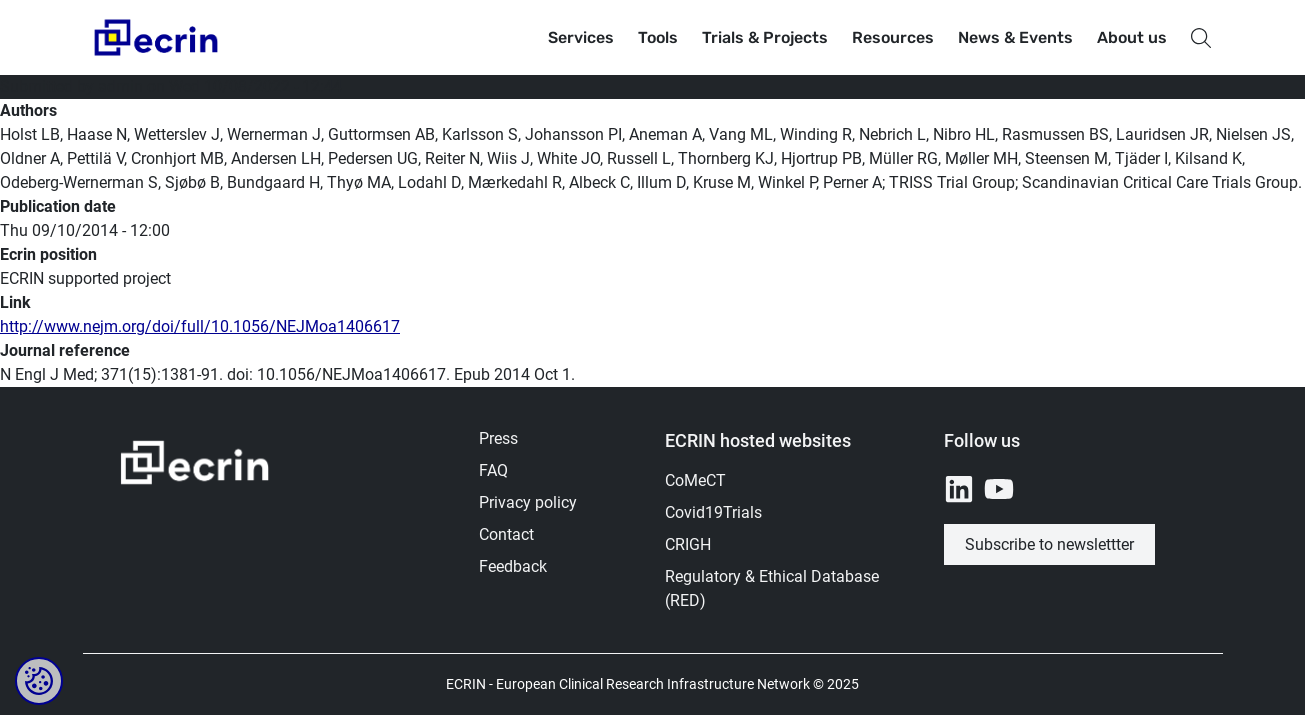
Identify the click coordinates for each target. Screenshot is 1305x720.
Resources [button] (893, 37)
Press (498, 438)
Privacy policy (528, 502)
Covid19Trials (713, 512)
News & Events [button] (1015, 37)
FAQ (493, 470)
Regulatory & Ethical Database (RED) (772, 588)
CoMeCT (695, 480)
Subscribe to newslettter (1049, 544)
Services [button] (581, 37)
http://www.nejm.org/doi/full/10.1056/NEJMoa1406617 (200, 326)
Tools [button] (658, 37)
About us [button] (1132, 37)
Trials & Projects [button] (765, 37)
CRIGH (688, 544)
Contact (506, 534)
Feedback (513, 566)
